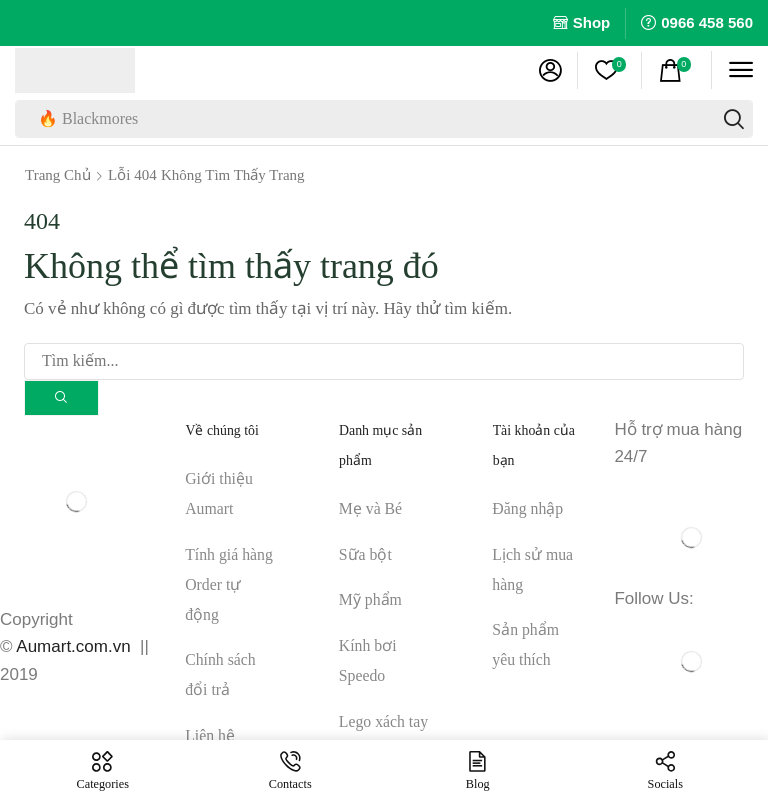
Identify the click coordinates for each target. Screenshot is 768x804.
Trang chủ (58, 175)
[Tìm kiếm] (734, 119)
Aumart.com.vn (73, 647)
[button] (550, 70)
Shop (592, 22)
